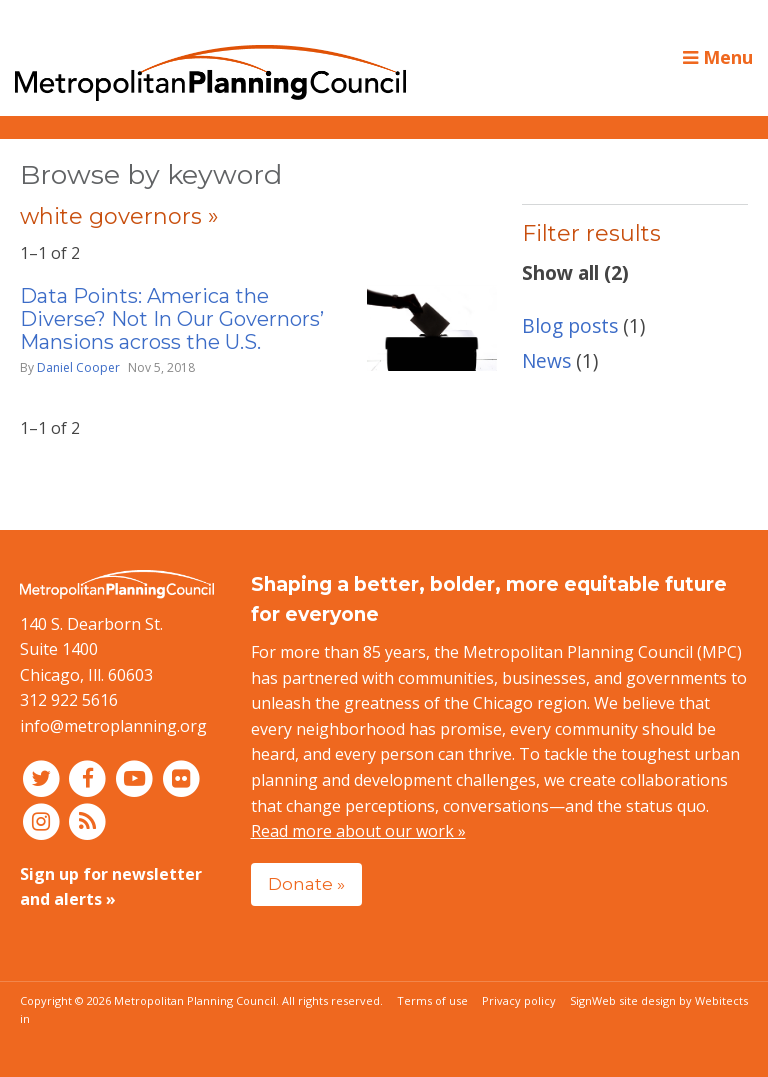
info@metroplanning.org (113, 726)
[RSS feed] (88, 820)
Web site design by (670, 1000)
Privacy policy (519, 1000)
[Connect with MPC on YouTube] (136, 778)
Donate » (306, 883)
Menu (718, 57)
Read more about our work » (358, 831)
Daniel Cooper (78, 367)
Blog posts (570, 325)
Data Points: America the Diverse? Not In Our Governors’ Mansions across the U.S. (172, 319)
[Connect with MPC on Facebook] (90, 778)
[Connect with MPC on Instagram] (43, 820)
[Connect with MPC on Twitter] (43, 778)
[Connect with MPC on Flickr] (181, 778)
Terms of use (432, 1000)
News (546, 360)
